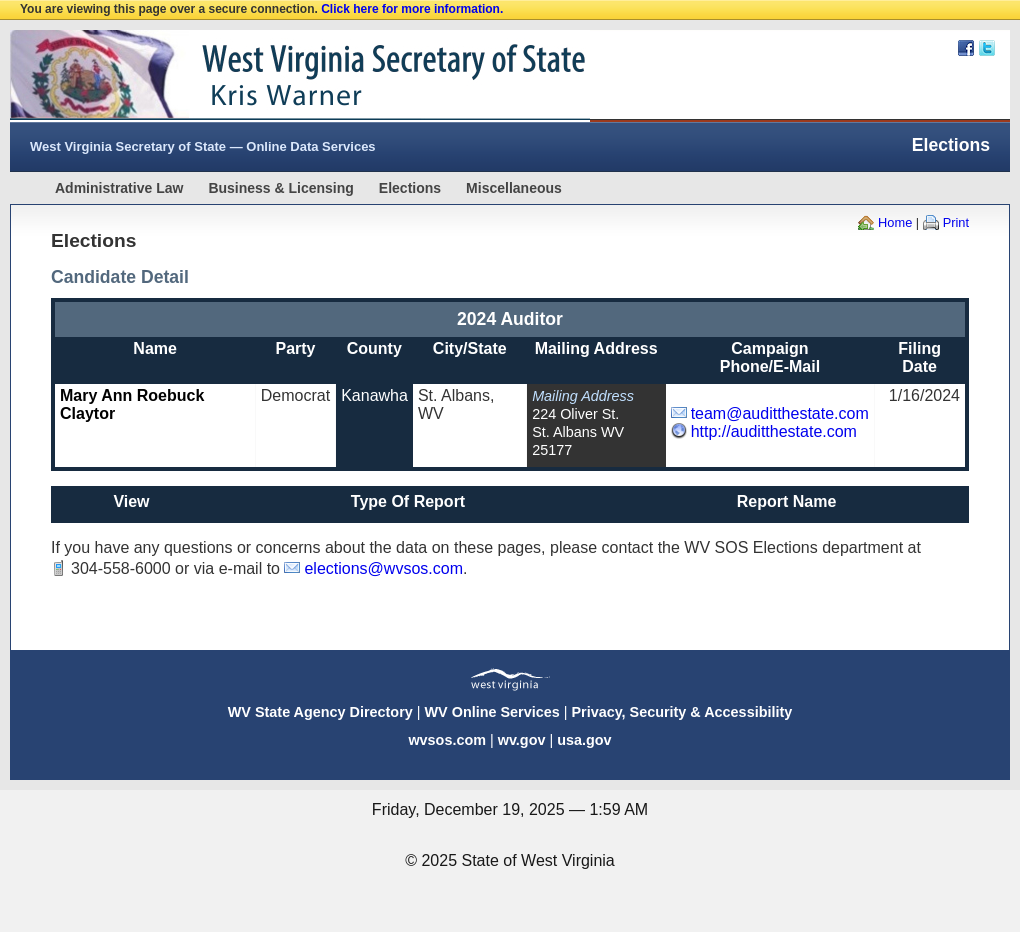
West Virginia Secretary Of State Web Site (267, 76)
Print (956, 222)
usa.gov (584, 740)
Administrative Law (119, 188)
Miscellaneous (514, 188)
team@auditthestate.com (780, 413)
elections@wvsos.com (383, 568)
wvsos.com (447, 740)
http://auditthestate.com (774, 431)
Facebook (966, 48)
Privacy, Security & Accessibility (681, 712)
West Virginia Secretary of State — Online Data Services (203, 146)
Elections (410, 188)
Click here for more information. (412, 9)
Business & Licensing (280, 188)
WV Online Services (492, 712)
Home (895, 222)
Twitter (987, 48)
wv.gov (522, 740)
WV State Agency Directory (320, 712)
